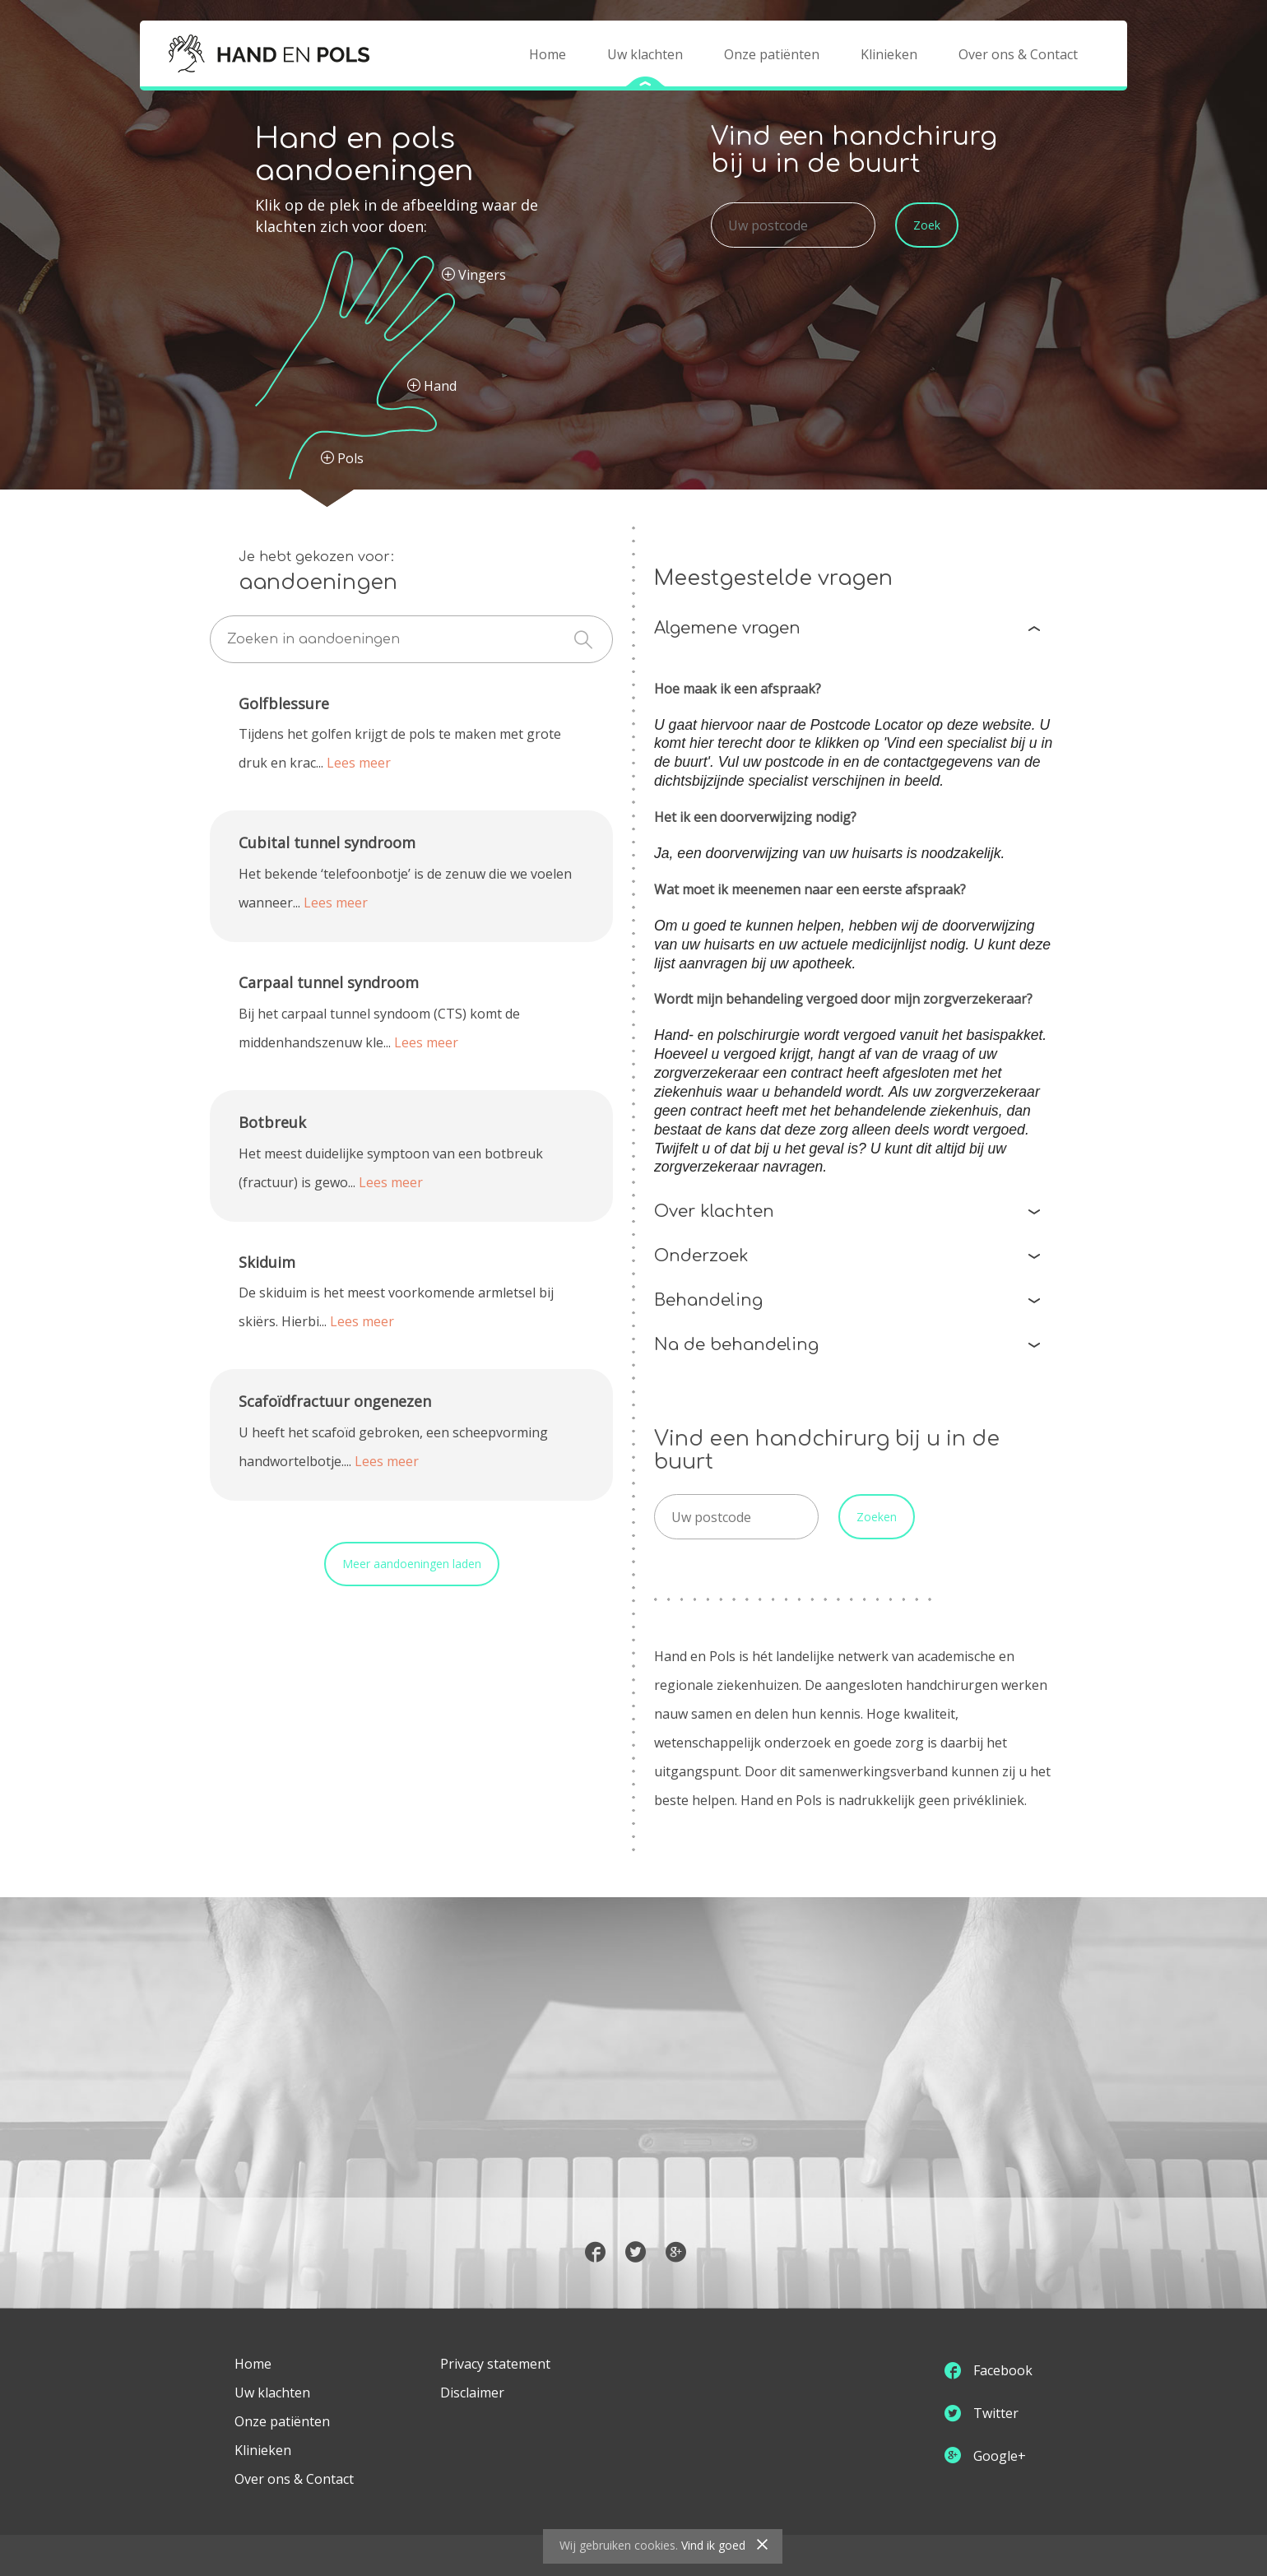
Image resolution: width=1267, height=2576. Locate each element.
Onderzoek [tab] (847, 1255)
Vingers (474, 275)
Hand (432, 386)
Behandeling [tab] (847, 1300)
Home (547, 54)
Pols (342, 458)
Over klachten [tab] (847, 1211)
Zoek (926, 225)
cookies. (656, 2545)
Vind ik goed (713, 2545)
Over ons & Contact (1018, 54)
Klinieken (889, 54)
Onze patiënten (771, 54)
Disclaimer (472, 2392)
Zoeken (876, 1517)
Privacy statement (495, 2364)
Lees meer (359, 763)
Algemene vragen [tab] (847, 628)
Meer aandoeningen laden (411, 1563)
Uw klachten (645, 54)
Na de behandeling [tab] (847, 1344)
